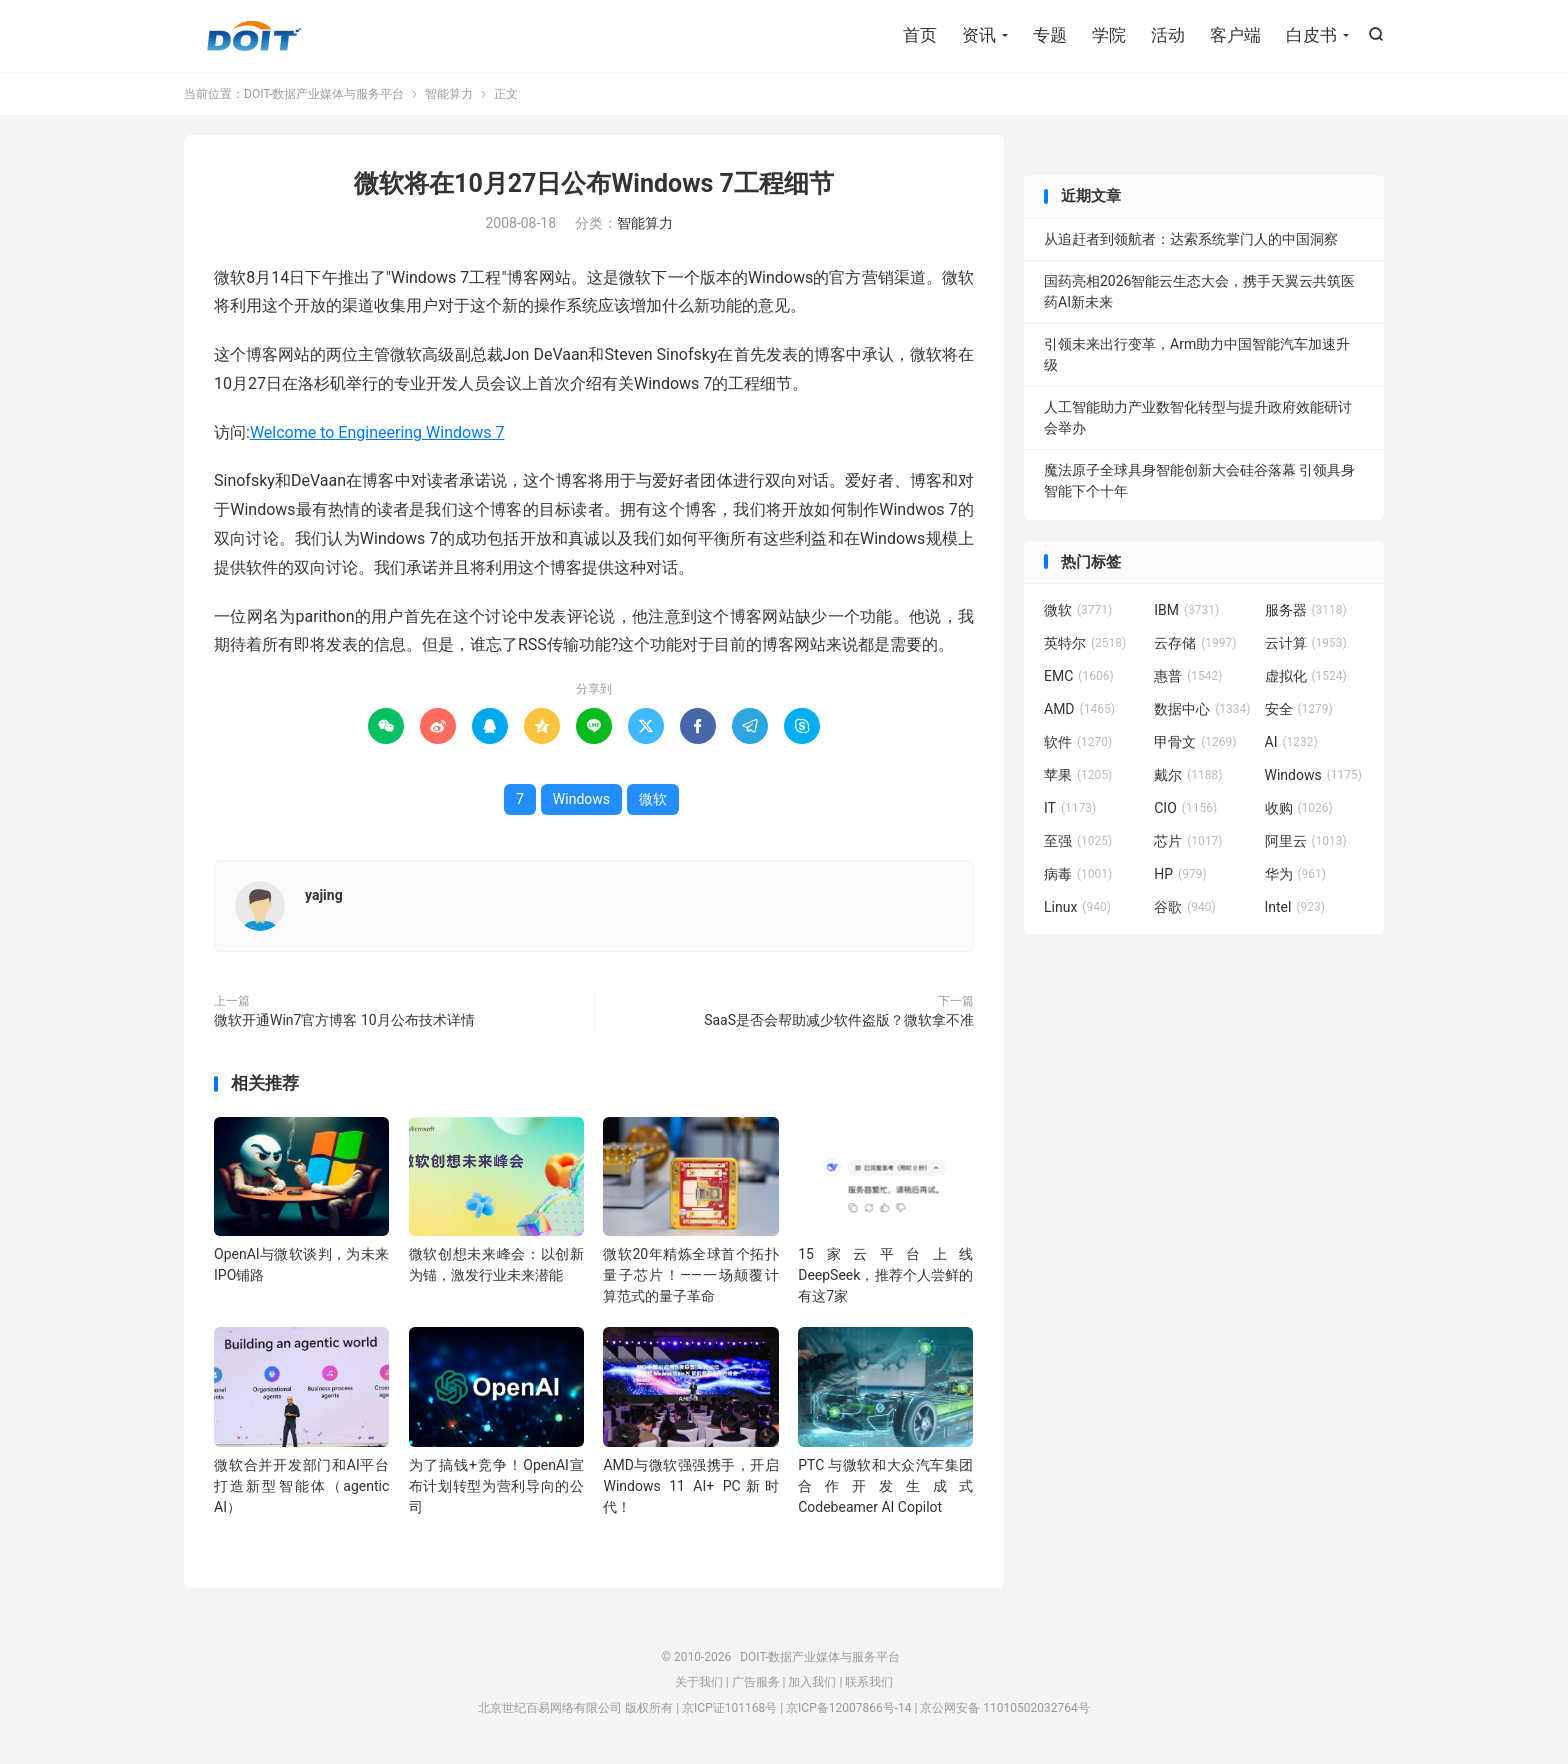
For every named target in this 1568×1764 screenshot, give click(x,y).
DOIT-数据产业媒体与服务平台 (254, 36)
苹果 (1078, 775)
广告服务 (756, 1682)
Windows (581, 799)
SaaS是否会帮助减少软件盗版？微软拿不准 (839, 1020)
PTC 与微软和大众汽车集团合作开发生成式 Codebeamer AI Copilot (885, 1486)
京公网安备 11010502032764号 (1004, 1708)
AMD (1079, 709)
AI (1291, 742)
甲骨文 (1195, 742)
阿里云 (1306, 841)
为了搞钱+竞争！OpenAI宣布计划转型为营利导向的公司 (496, 1486)
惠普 (1188, 676)
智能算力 (449, 94)
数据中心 (1202, 709)
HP (1180, 874)
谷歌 (1185, 907)
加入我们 (812, 1682)
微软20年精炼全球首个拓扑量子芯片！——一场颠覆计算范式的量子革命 (690, 1275)
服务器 (1306, 610)
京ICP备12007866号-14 (848, 1708)
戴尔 (1188, 775)
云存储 (1195, 643)
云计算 (1306, 643)
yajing (324, 895)
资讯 (979, 35)
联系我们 (869, 1682)
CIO (1185, 808)
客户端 (1235, 35)
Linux (1077, 907)
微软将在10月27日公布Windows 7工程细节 (594, 183)
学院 (1109, 35)
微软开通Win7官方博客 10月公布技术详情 (344, 1020)
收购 (1299, 808)
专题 (1050, 35)
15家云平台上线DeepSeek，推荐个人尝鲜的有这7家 (885, 1275)
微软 (653, 799)
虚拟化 (1306, 676)
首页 (920, 35)
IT (1070, 808)
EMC (1079, 676)
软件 (1078, 742)
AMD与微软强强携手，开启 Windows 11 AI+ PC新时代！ (690, 1486)
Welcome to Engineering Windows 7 (377, 432)
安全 (1299, 709)
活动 (1168, 35)
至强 (1078, 841)
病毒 (1078, 874)
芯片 (1188, 841)
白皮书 (1311, 35)
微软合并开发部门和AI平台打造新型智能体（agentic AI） (301, 1486)
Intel (1295, 907)
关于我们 (699, 1682)
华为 (1296, 874)
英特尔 (1085, 643)
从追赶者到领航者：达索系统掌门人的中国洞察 (1191, 239)
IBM (1186, 610)
